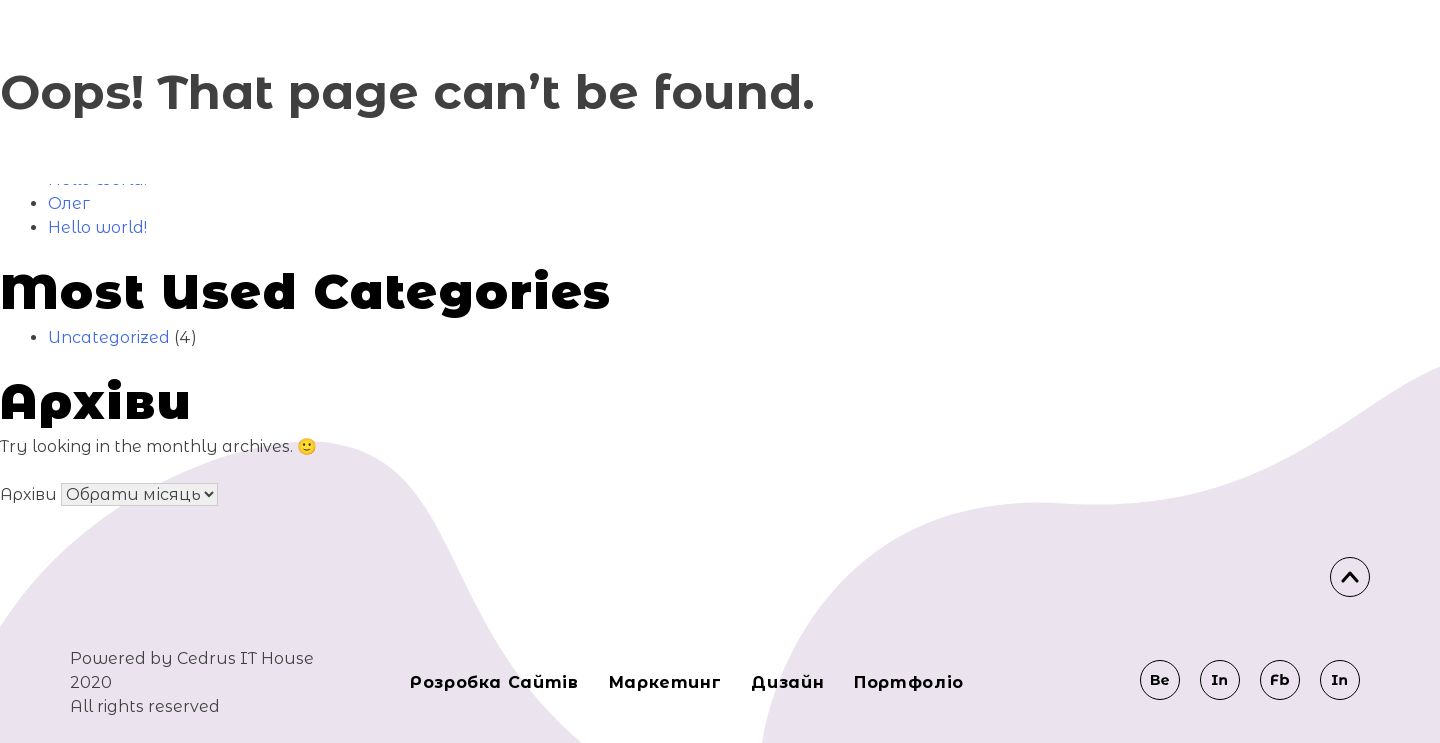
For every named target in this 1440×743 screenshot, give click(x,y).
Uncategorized (109, 337)
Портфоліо (909, 682)
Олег (69, 203)
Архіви (28, 494)
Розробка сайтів (494, 682)
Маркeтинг (665, 682)
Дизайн (787, 682)
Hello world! (97, 227)
